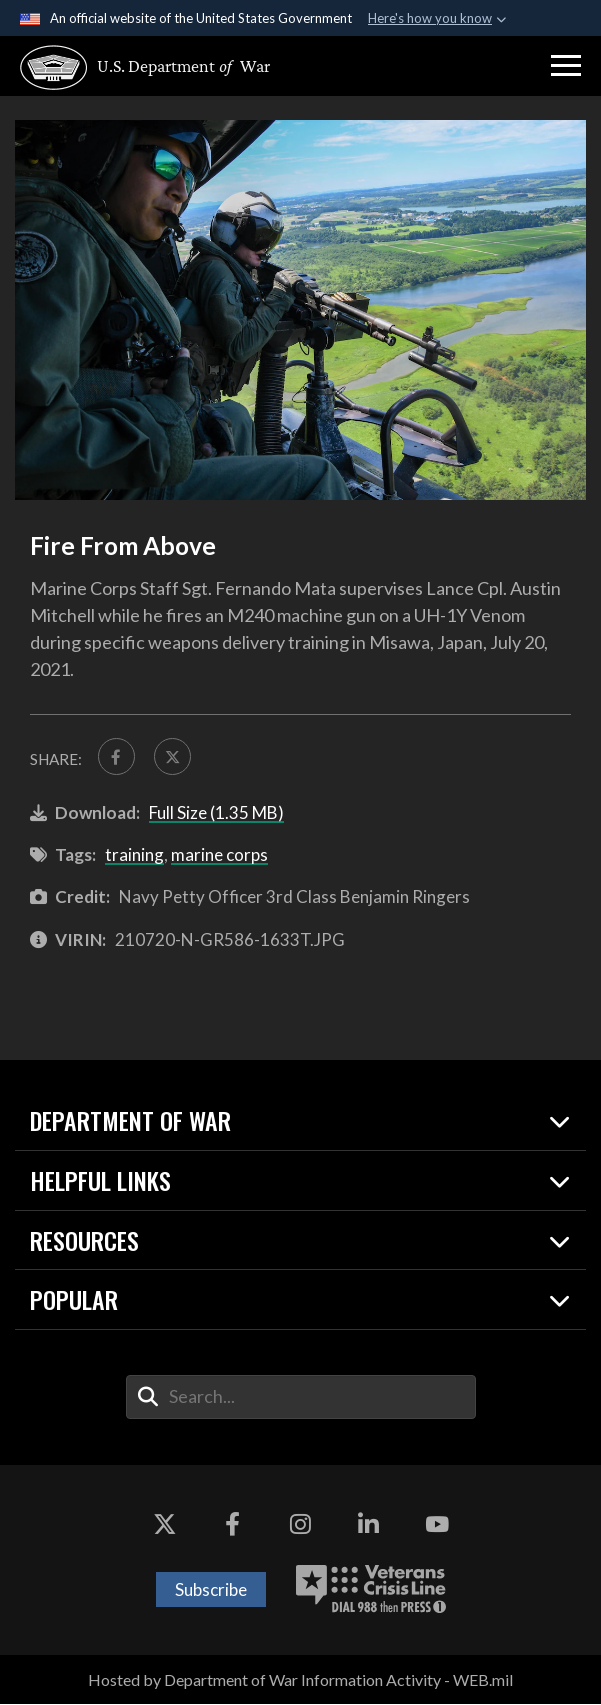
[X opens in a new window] (165, 1526)
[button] (566, 66)
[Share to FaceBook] (117, 757)
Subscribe (211, 1590)
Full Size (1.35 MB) (216, 813)
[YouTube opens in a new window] (437, 1526)
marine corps (219, 855)
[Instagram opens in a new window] (301, 1526)
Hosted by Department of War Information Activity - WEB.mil (300, 1680)
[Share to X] (174, 757)
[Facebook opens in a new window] (233, 1526)
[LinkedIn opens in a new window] (369, 1526)
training (134, 855)
